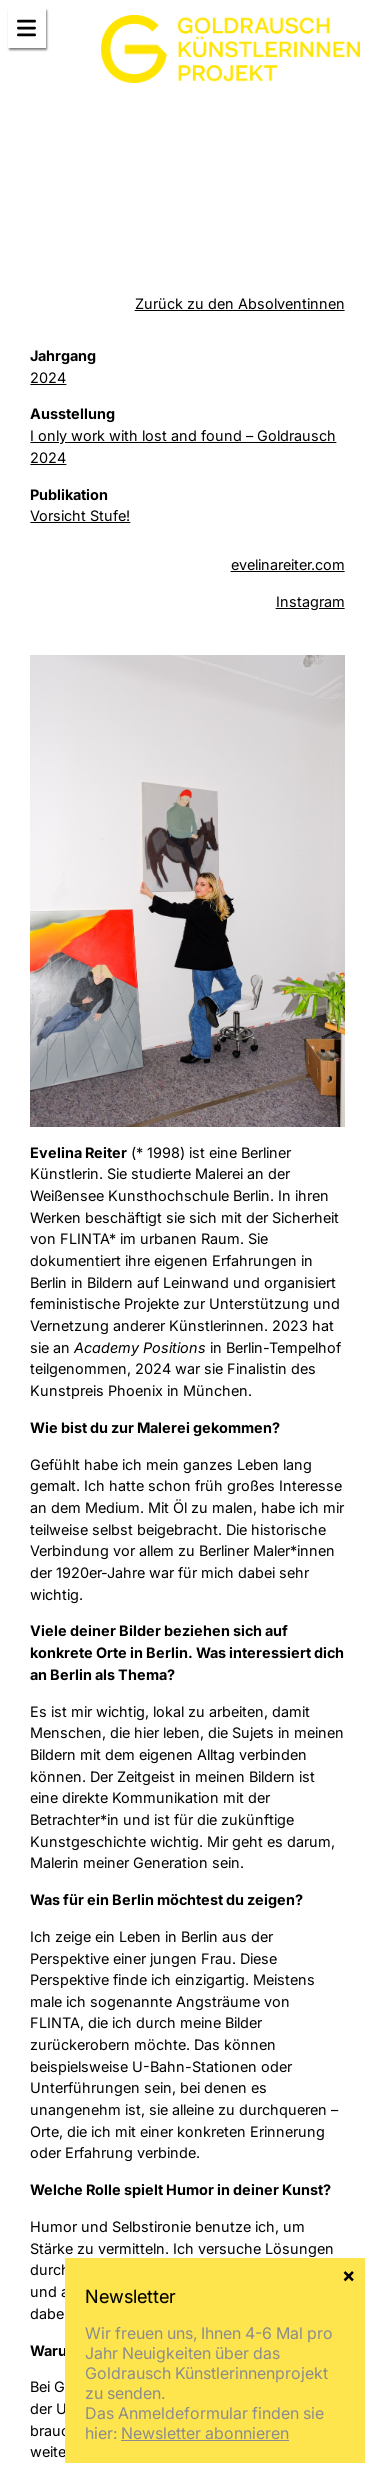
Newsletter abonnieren (205, 2433)
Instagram (310, 601)
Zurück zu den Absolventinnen (240, 303)
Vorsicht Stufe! (80, 515)
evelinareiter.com (288, 564)
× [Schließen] (348, 2274)
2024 (48, 377)
